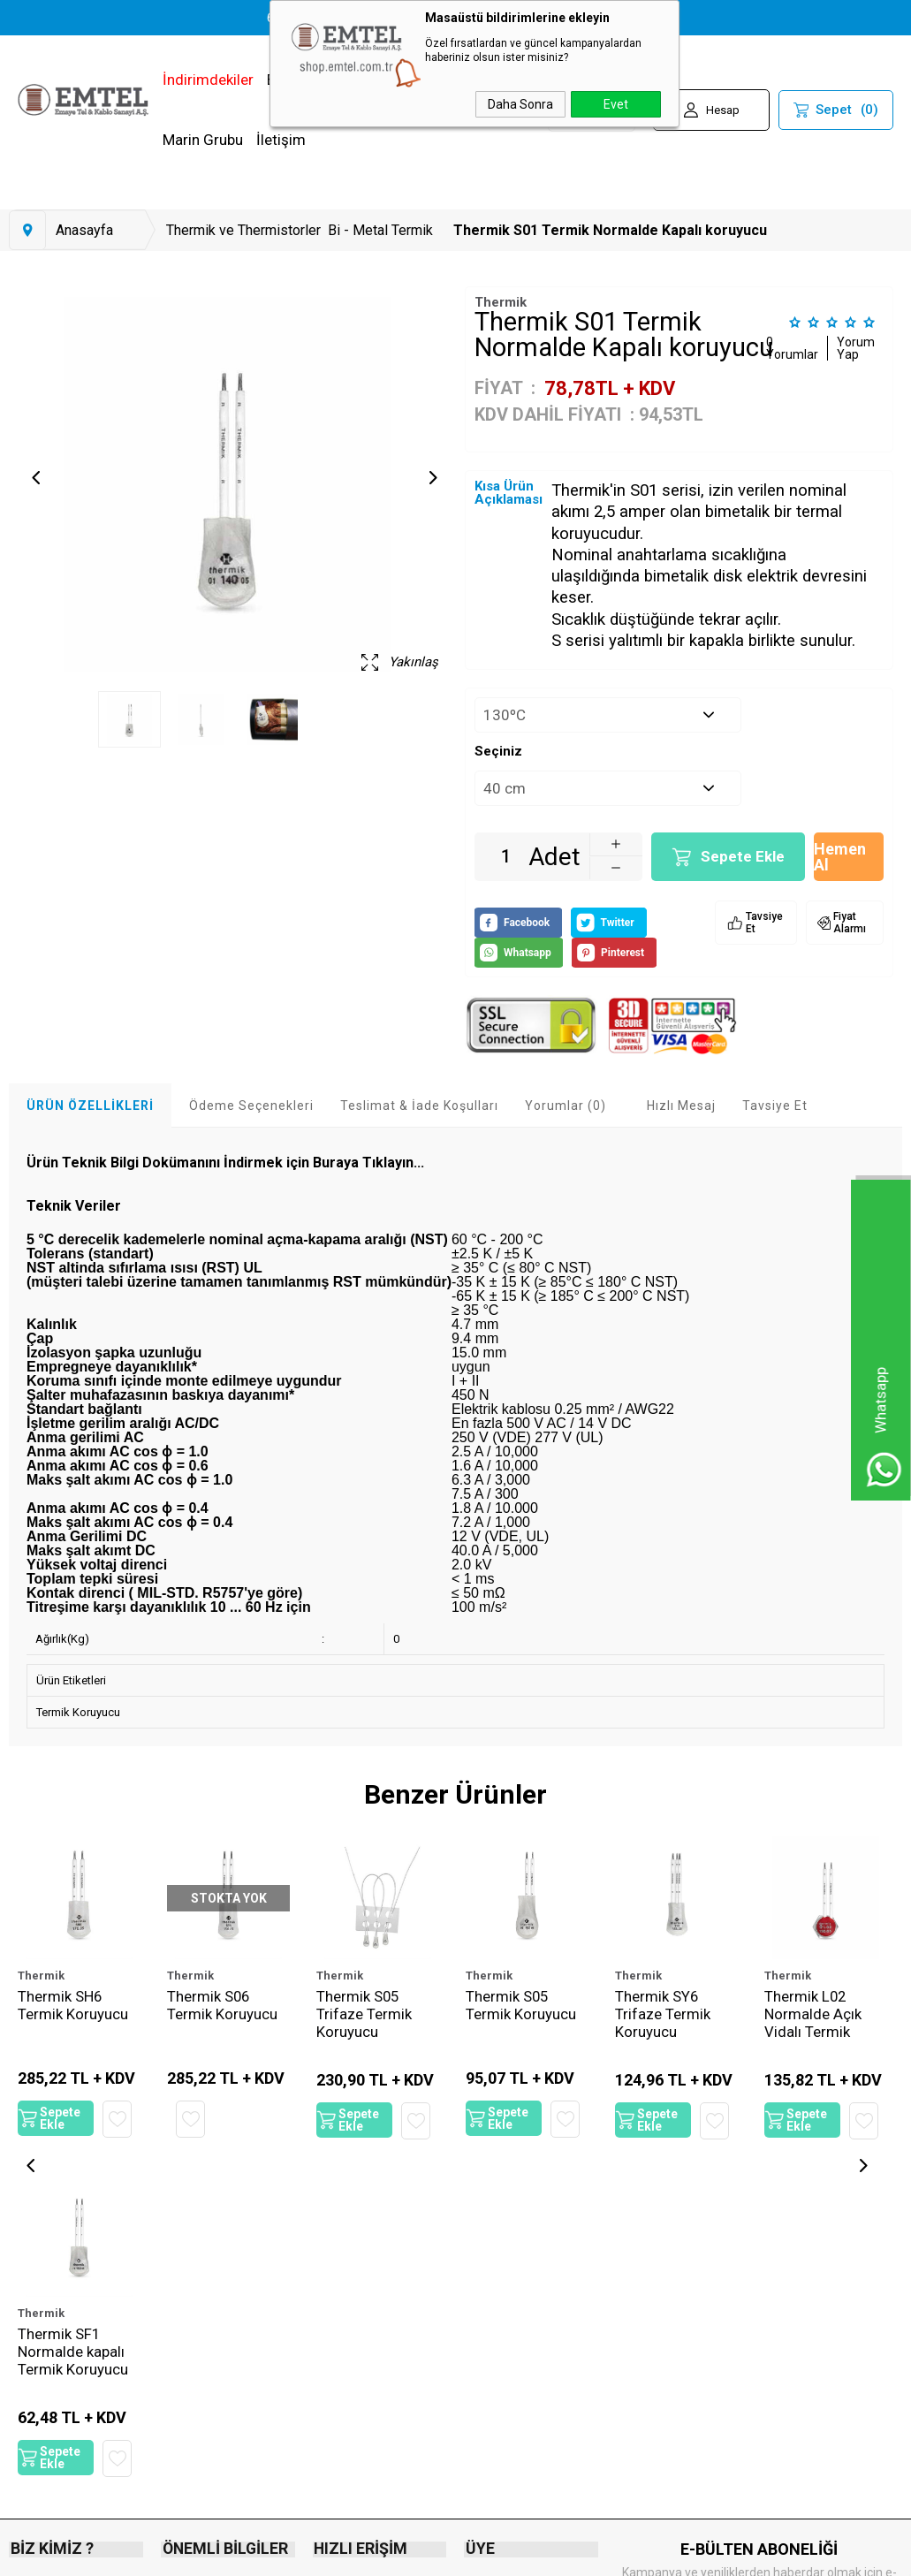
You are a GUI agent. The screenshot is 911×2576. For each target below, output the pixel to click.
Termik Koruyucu (78, 1712)
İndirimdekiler (208, 79)
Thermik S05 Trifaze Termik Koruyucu (364, 2013)
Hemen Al (840, 857)
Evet (616, 104)
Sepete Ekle (743, 856)
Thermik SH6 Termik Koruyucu (73, 2005)
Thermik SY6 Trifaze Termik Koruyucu (662, 2013)
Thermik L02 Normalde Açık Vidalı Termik (813, 2013)
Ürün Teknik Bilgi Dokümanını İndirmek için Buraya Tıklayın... (225, 1162)
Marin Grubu (203, 139)
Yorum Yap (856, 348)
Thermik (41, 1976)
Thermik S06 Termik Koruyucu (222, 2005)
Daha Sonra (520, 104)
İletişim (281, 139)
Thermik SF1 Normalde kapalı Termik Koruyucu (73, 2358)
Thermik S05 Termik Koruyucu (521, 2005)
